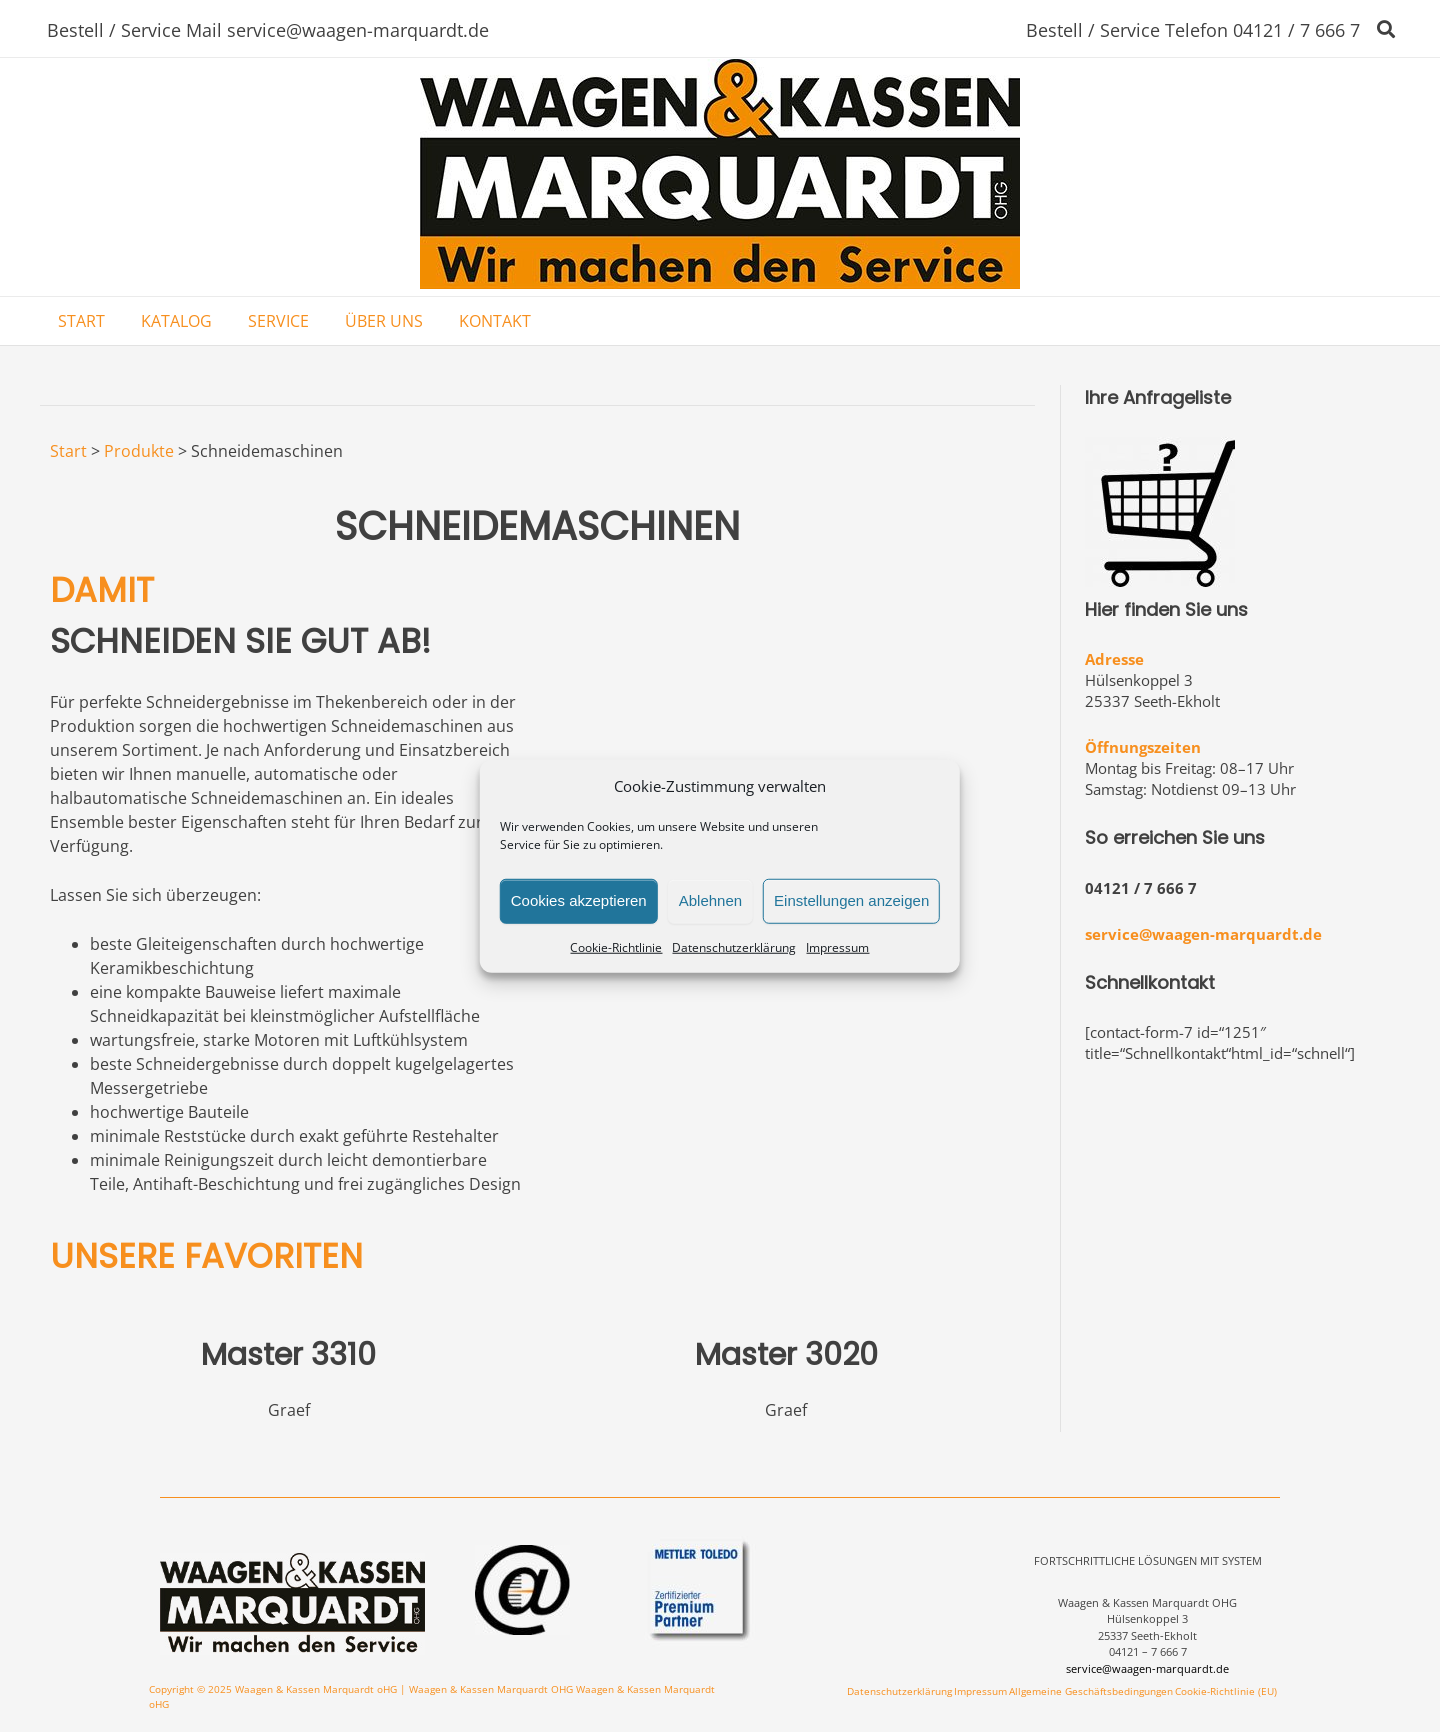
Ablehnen (710, 900)
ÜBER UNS (384, 321)
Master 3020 (786, 1354)
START (81, 321)
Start (68, 451)
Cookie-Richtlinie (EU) (1226, 1691)
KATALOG (176, 321)
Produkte (139, 451)
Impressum (837, 946)
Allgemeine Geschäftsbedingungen (1091, 1691)
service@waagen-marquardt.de (1203, 934)
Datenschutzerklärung (734, 946)
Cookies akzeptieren (579, 900)
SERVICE (278, 321)
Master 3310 (288, 1354)
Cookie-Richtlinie (616, 946)
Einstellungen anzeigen (851, 900)
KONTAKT (495, 321)
